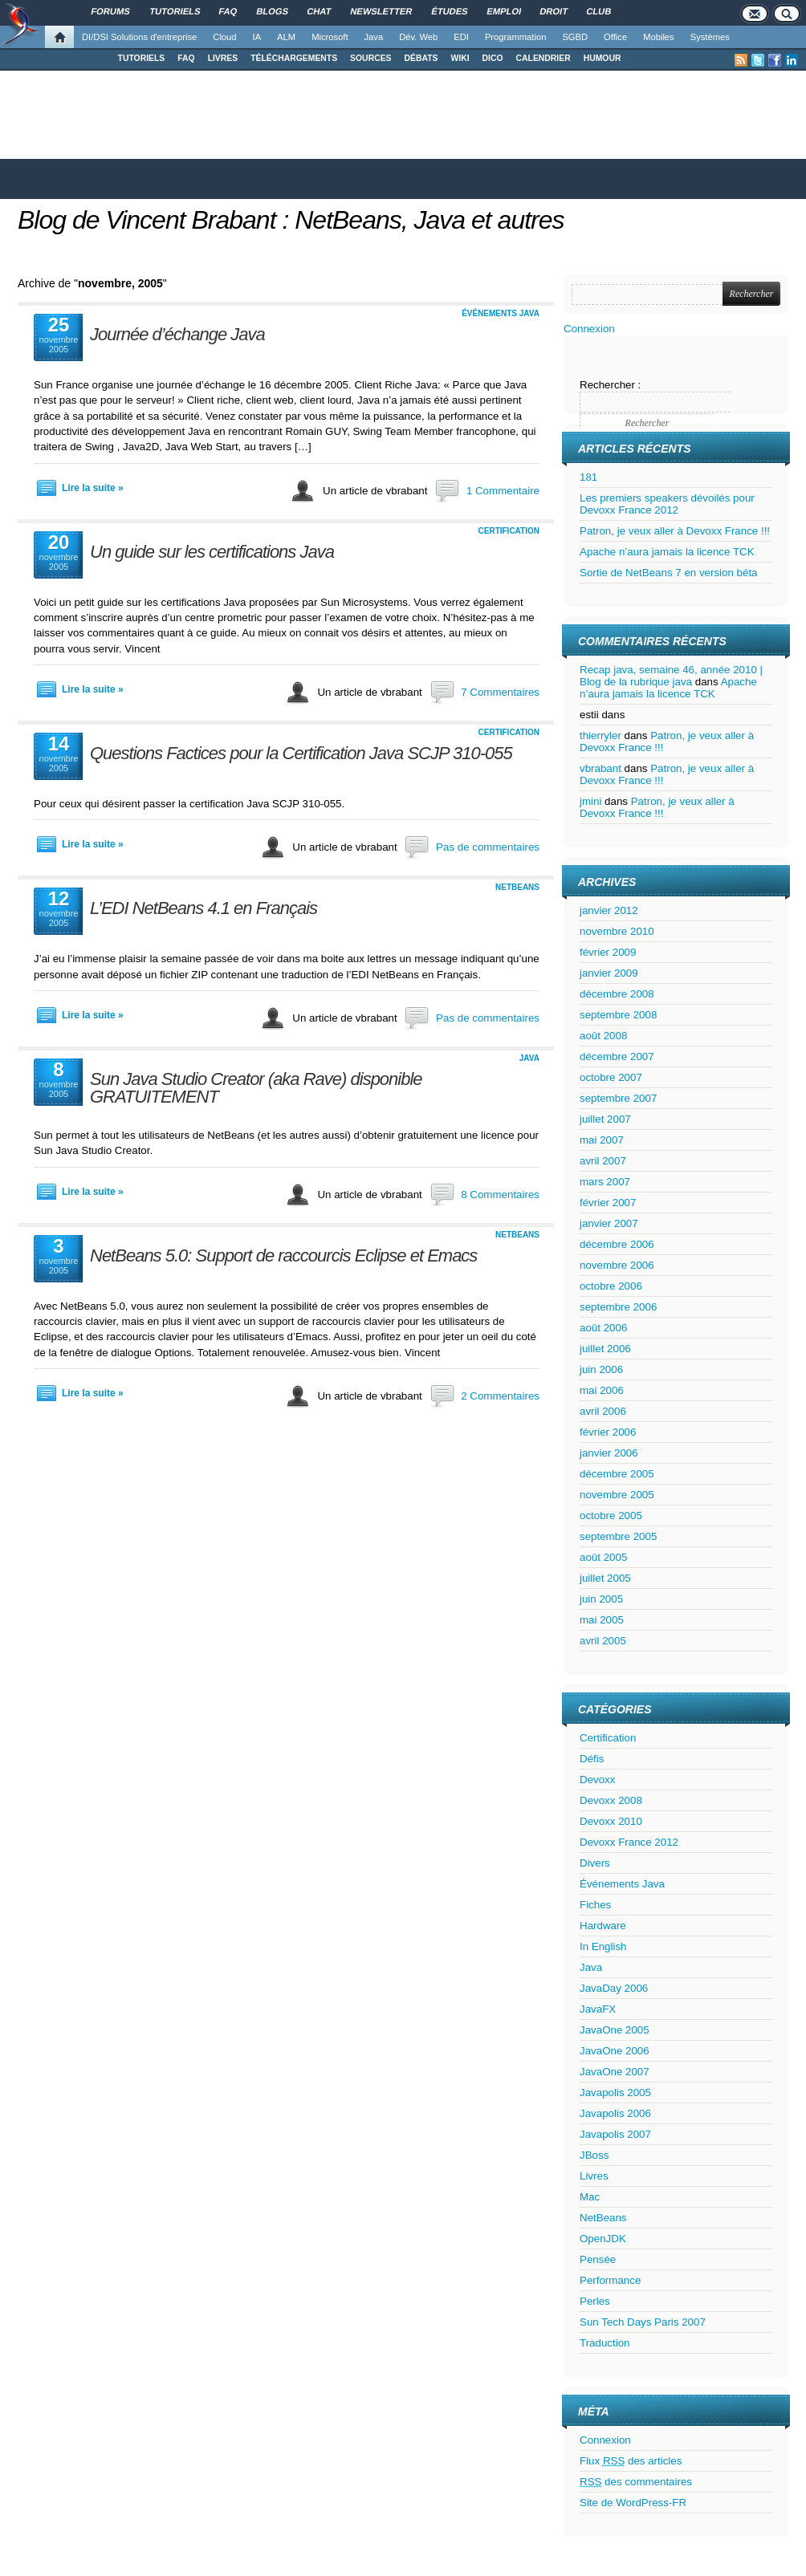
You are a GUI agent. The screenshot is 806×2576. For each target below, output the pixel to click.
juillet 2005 (605, 1578)
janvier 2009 (609, 973)
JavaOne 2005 (614, 2030)
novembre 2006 (617, 1265)
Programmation (515, 37)
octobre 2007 (611, 1077)
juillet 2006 (605, 1349)
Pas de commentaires (487, 847)
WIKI (459, 58)
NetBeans (517, 887)
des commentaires (636, 2482)
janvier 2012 (609, 910)
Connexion (589, 329)
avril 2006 (603, 1411)
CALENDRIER (543, 58)
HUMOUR (602, 58)
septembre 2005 (618, 1536)
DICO (492, 58)
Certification (508, 530)
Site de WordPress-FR (633, 2503)
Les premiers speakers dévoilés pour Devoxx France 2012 (667, 504)
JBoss (594, 2155)
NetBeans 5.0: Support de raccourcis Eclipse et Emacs (283, 1255)
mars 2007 (605, 1182)
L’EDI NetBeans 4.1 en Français (203, 908)
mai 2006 (602, 1390)
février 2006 (608, 1432)
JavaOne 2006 (614, 2051)
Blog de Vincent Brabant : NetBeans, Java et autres (291, 219)
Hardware (603, 1926)
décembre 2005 (617, 1474)
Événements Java (500, 313)
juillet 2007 (605, 1119)
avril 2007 (603, 1161)
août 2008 (603, 1036)
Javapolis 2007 (615, 2134)
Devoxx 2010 (611, 1821)
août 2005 (603, 1557)
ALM (286, 37)
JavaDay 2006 (614, 1988)
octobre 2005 (611, 1515)
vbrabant (600, 768)
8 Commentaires (500, 1194)
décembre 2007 (617, 1056)
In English (603, 1946)
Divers (595, 1863)
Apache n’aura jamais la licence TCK (667, 552)
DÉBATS (421, 58)
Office (615, 37)
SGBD (575, 37)
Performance (610, 2280)
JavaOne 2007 (614, 2072)
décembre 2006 (617, 1244)
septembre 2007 (618, 1098)
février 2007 (608, 1203)
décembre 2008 (617, 994)
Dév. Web (418, 37)
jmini (590, 801)
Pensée (598, 2259)
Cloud (224, 37)
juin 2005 (601, 1599)
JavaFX (598, 2009)
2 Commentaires (500, 1396)
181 (588, 477)
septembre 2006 (618, 1307)
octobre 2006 (611, 1286)
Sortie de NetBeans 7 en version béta (669, 573)
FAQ (185, 58)
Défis (592, 1759)
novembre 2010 (617, 931)
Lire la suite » (93, 488)
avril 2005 (603, 1641)
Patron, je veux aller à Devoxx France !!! (675, 531)
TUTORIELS (141, 58)
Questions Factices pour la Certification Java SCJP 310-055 (301, 753)
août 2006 (603, 1328)
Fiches (595, 1905)
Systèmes (710, 37)
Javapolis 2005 (615, 2092)
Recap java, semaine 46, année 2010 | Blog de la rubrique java (671, 676)
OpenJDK (603, 2239)
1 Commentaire (502, 491)
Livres (594, 2176)
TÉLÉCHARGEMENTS (293, 58)
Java (374, 37)
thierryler (600, 735)
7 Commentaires (500, 692)
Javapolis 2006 (615, 2113)
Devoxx (597, 1780)
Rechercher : (610, 385)
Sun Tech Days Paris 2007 (643, 2322)
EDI (461, 37)
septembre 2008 (618, 1015)
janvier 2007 (609, 1223)
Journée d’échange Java (177, 334)
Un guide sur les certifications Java (212, 552)
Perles (595, 2301)
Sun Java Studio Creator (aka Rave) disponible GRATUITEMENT (256, 1088)
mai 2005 (602, 1620)
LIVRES (223, 58)
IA (257, 37)
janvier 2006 (609, 1453)
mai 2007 (602, 1140)
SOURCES (370, 58)
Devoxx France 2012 (629, 1842)
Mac (590, 2197)
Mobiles (658, 37)
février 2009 (608, 952)
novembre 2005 (617, 1495)
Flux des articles (631, 2461)
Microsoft (329, 37)
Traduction (604, 2343)
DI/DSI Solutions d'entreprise (139, 37)
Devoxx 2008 (611, 1800)
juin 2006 (601, 1369)
